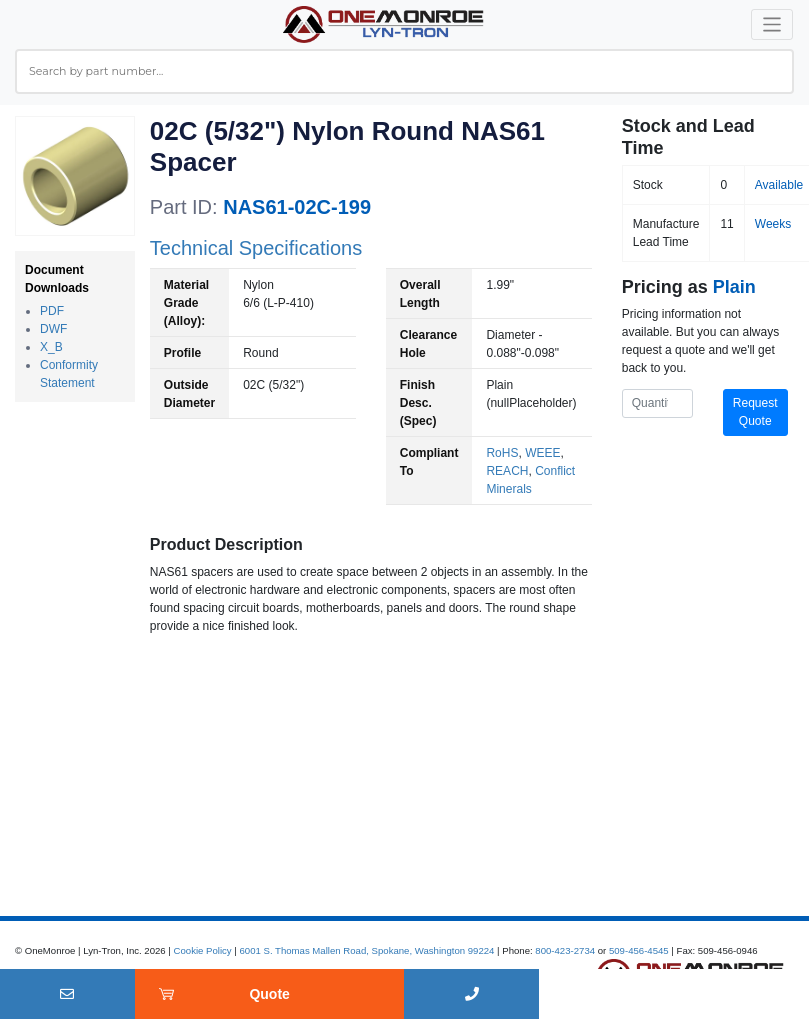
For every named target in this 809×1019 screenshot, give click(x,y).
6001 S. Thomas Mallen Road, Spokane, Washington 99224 (366, 950)
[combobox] (404, 71)
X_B (51, 347)
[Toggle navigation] (772, 24)
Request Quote (755, 412)
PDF (52, 311)
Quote (269, 994)
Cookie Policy (203, 950)
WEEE (542, 453)
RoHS (502, 453)
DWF (53, 329)
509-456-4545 (639, 950)
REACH (507, 471)
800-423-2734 (565, 950)
